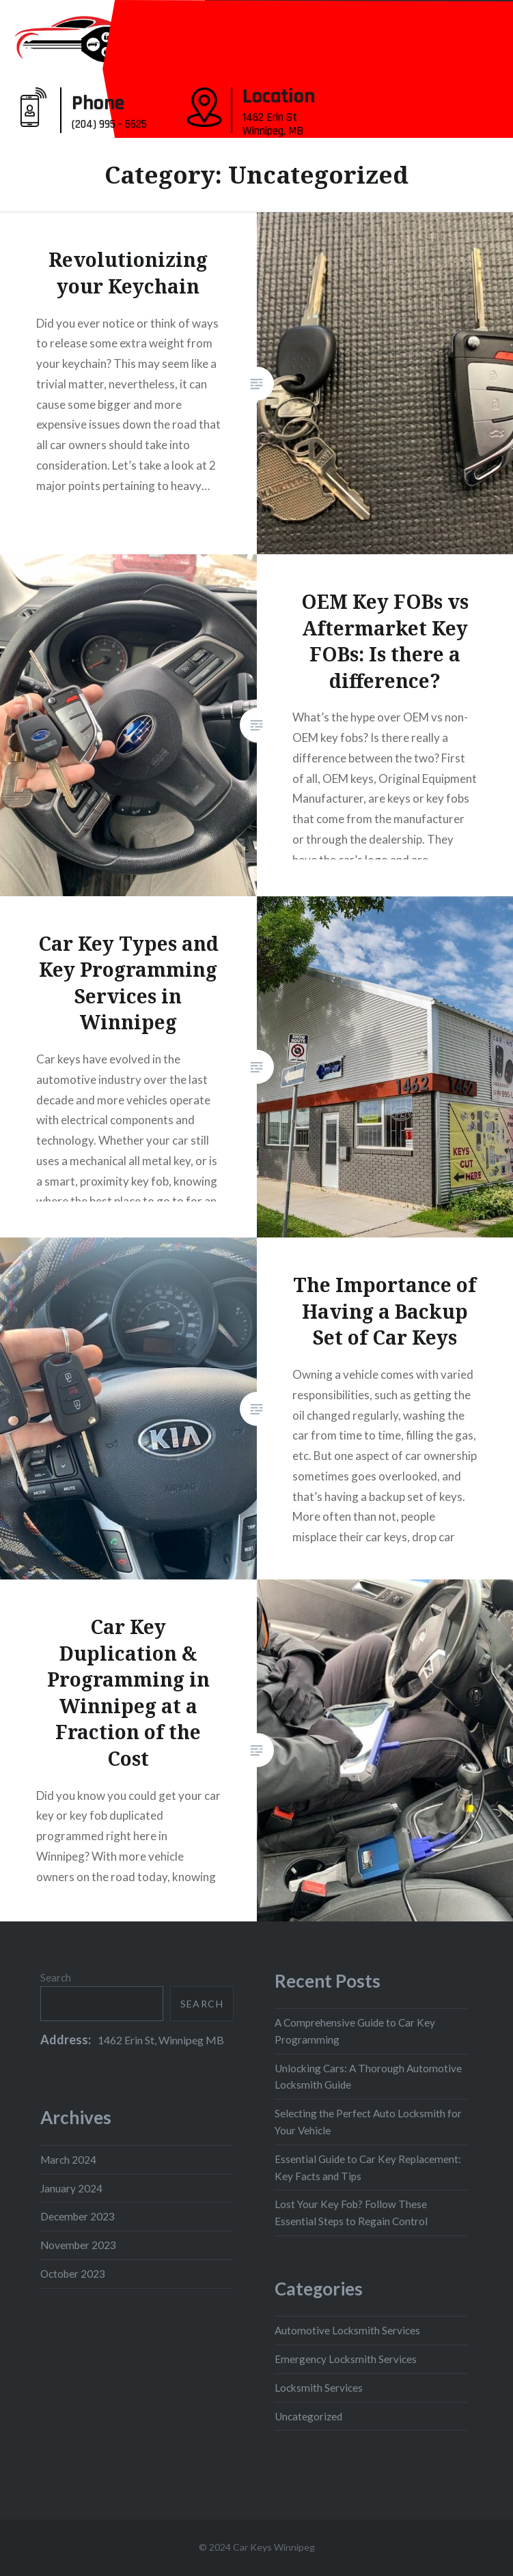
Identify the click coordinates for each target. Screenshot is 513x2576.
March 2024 (68, 2159)
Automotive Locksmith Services (347, 2330)
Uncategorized (308, 2416)
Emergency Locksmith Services (346, 2359)
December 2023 (77, 2216)
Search (55, 1977)
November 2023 (78, 2245)
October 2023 (72, 2273)
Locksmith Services (319, 2387)
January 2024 (71, 2188)
